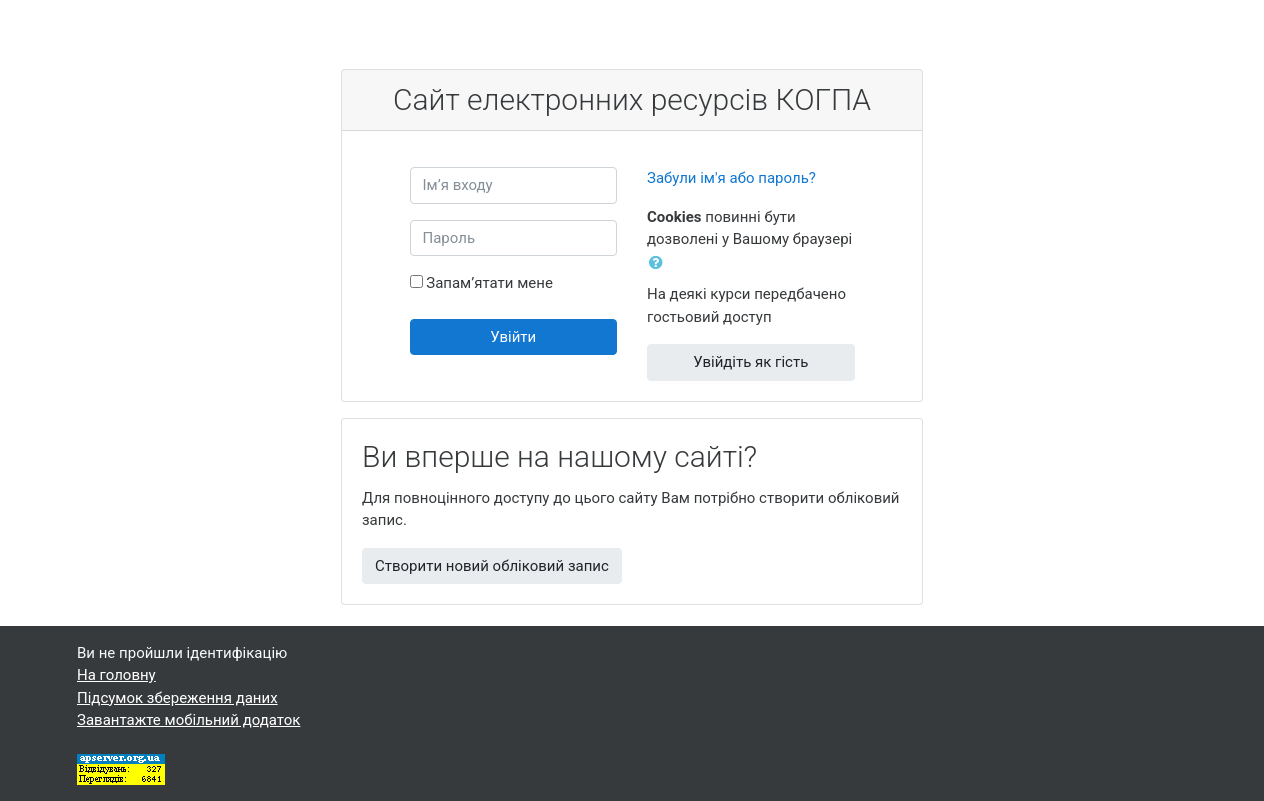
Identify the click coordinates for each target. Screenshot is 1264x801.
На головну (116, 675)
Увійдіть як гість (750, 362)
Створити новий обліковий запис (492, 566)
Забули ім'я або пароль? (731, 178)
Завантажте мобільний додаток (188, 720)
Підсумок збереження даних (177, 698)
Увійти (513, 337)
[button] (660, 263)
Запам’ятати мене (489, 283)
